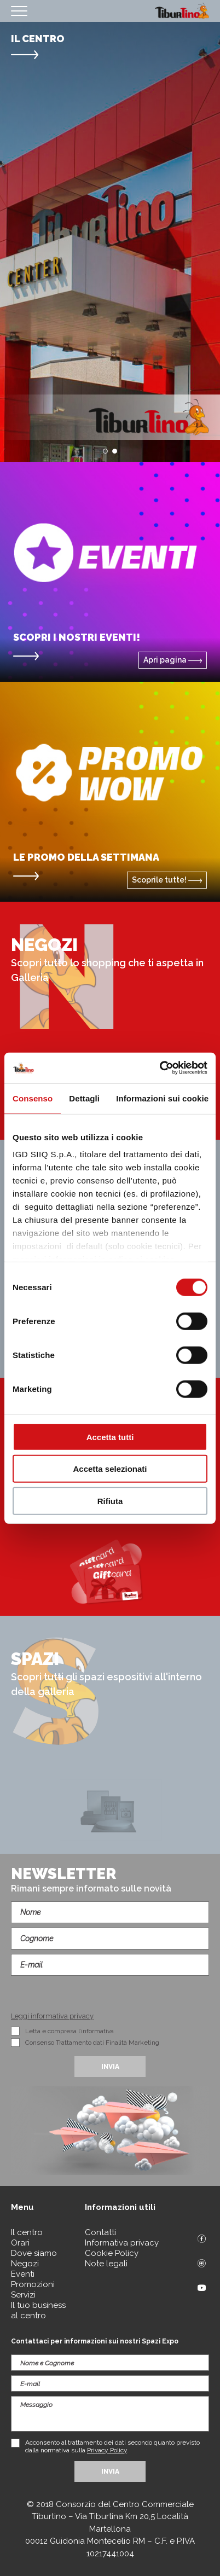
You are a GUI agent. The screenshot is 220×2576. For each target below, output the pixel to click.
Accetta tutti (110, 1436)
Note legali (106, 2263)
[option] (110, 242)
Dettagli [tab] (84, 1098)
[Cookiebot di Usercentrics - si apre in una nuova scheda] (159, 1068)
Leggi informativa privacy (52, 2016)
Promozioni (33, 2284)
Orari (20, 2243)
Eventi (22, 2274)
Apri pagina (172, 659)
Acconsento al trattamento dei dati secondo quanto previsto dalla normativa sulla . (112, 2446)
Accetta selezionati (110, 1468)
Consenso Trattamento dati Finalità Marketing (92, 2042)
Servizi (23, 2295)
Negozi (25, 2263)
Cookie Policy (111, 2253)
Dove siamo (34, 2253)
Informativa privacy (122, 2243)
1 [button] (105, 451)
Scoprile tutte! (167, 879)
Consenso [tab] (33, 1098)
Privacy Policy (107, 2450)
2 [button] (114, 451)
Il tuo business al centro (38, 2310)
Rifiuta (110, 1500)
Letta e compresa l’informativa (69, 2031)
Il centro (27, 2232)
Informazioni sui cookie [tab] (162, 1098)
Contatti (100, 2232)
